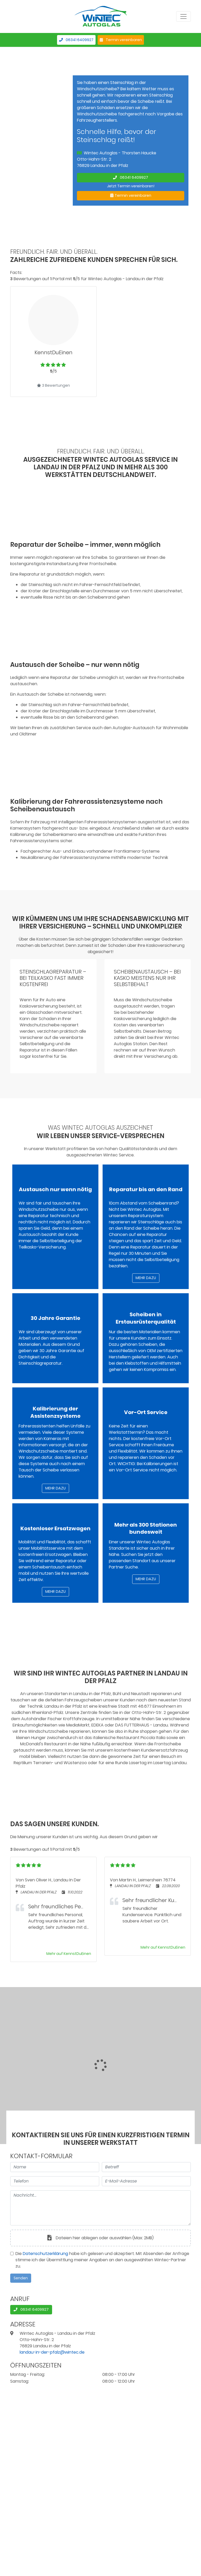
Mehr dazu (146, 1277)
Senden (21, 2278)
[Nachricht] (100, 2207)
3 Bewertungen (53, 385)
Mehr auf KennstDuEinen (68, 1953)
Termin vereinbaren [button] (121, 39)
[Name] (54, 2167)
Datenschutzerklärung (45, 2254)
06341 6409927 (76, 39)
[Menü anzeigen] (183, 16)
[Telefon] (54, 2181)
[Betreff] (146, 2167)
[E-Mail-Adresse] (146, 2181)
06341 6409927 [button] (130, 177)
